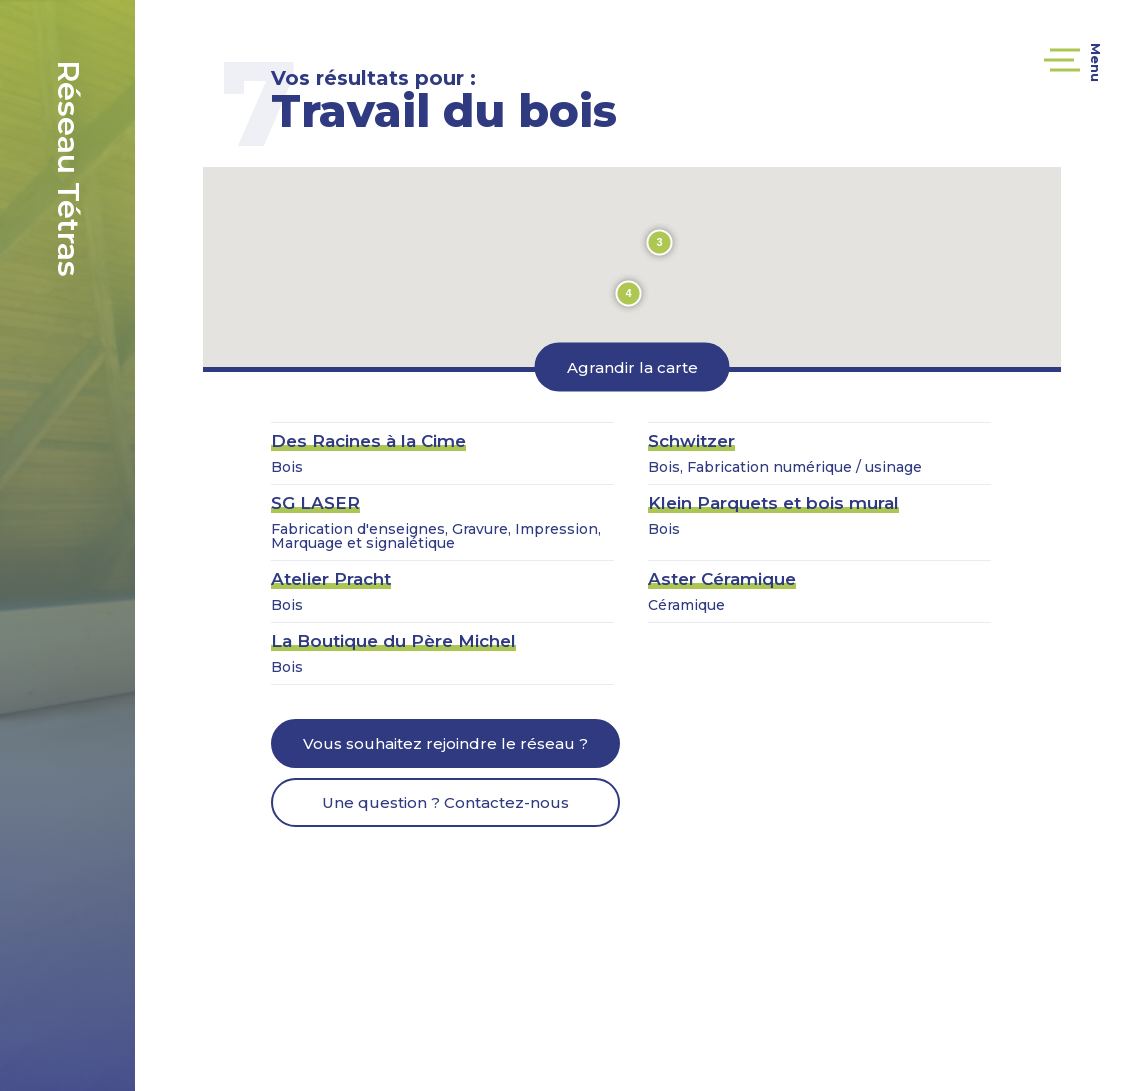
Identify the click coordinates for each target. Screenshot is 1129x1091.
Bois (287, 467)
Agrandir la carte (632, 366)
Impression (556, 529)
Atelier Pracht (331, 579)
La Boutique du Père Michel (393, 641)
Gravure (480, 529)
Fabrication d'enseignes (358, 529)
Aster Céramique (722, 579)
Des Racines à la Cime (368, 441)
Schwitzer (691, 441)
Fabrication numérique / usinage (804, 467)
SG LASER (315, 503)
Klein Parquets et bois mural (773, 503)
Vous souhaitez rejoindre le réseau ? (445, 743)
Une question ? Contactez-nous (445, 802)
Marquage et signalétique (363, 543)
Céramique (686, 605)
